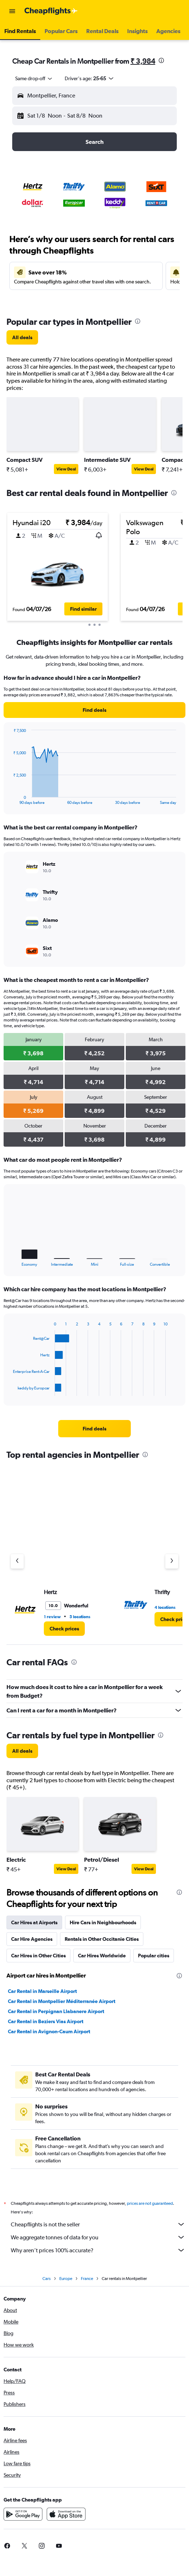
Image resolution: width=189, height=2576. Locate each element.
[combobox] (34, 78)
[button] (12, 11)
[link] (22, 337)
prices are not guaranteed (150, 2203)
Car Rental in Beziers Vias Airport (45, 2021)
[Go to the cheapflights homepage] (51, 11)
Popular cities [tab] (153, 1955)
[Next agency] (171, 1561)
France (87, 2278)
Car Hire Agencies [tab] (31, 1939)
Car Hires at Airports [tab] (34, 1922)
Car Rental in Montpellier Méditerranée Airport (61, 2001)
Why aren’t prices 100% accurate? (98, 2250)
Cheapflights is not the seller (98, 2224)
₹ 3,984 (142, 61)
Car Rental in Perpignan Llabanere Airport (56, 2011)
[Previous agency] (17, 1561)
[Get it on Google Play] (23, 2514)
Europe (65, 2278)
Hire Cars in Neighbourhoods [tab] (103, 1922)
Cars (46, 2278)
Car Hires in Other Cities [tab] (38, 1955)
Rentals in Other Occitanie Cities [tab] (102, 1939)
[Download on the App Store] (66, 2514)
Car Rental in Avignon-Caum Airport (49, 2031)
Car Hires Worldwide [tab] (102, 1955)
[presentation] (161, 60)
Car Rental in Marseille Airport (42, 1991)
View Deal (66, 469)
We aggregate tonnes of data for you (98, 2237)
